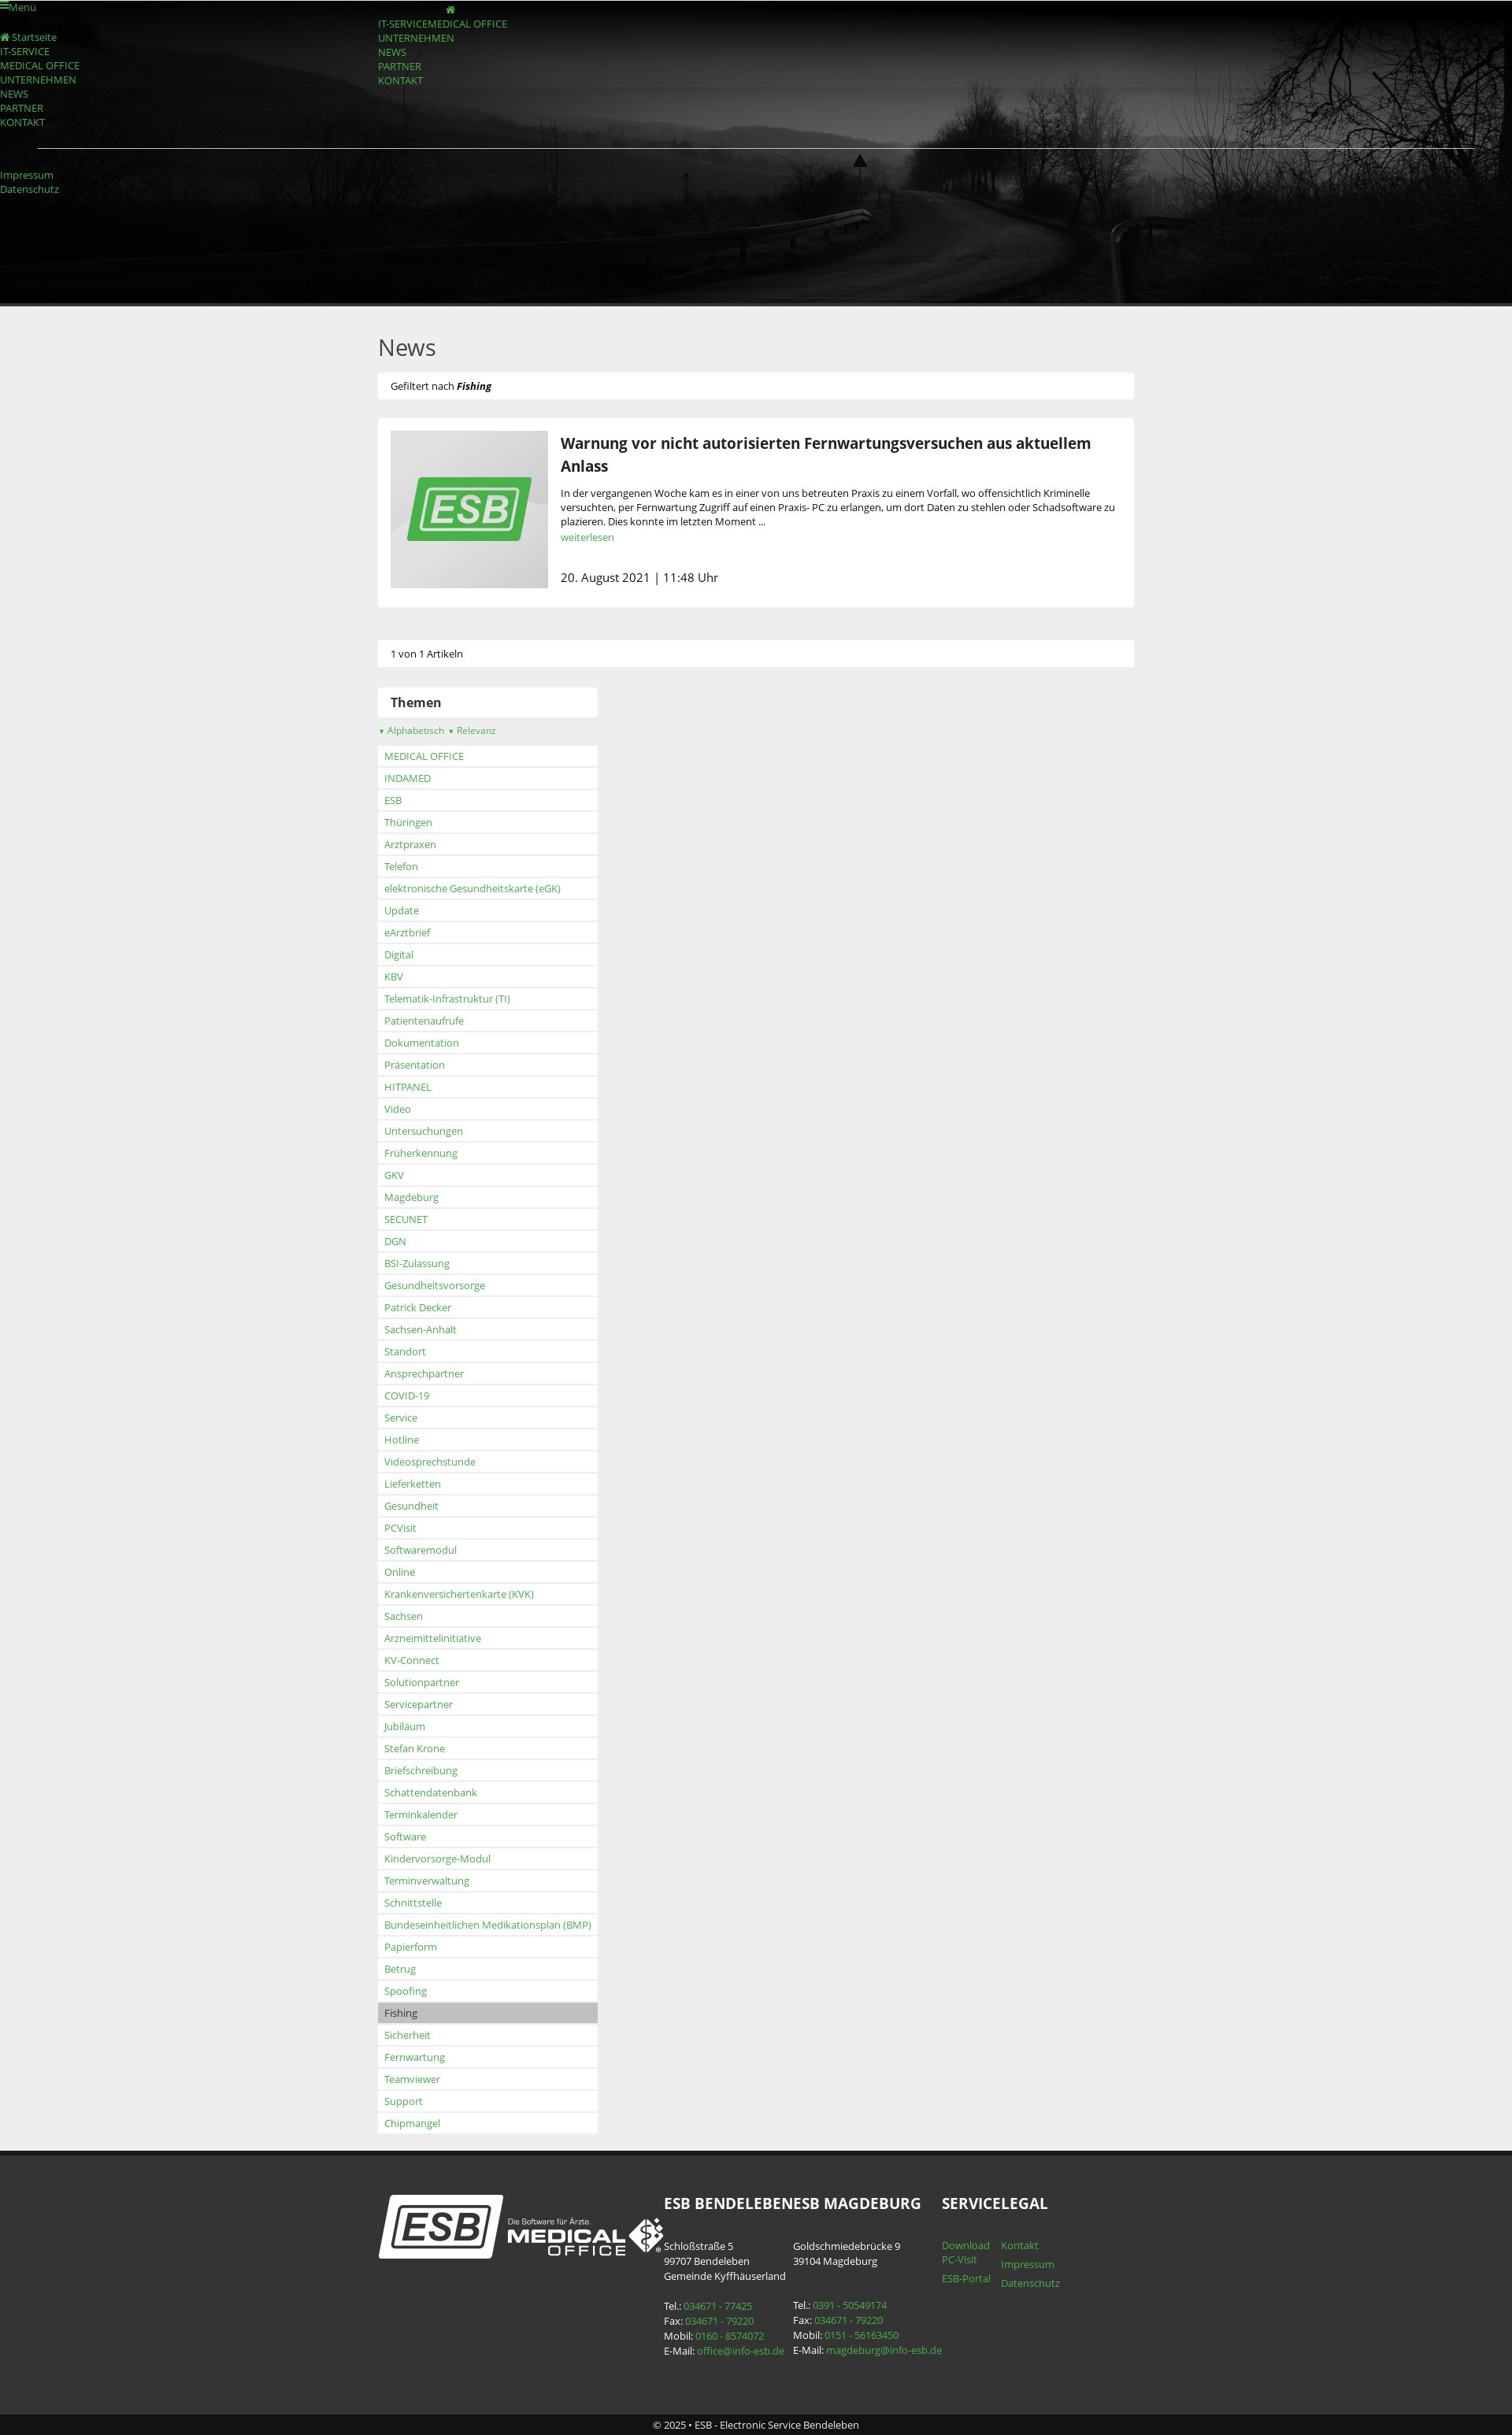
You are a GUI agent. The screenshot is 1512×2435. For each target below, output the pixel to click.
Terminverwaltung (426, 1881)
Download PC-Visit (966, 2252)
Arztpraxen (410, 844)
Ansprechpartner (424, 1373)
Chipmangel (412, 2123)
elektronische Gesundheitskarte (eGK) (472, 888)
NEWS (392, 52)
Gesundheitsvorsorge (434, 1285)
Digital (398, 954)
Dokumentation (421, 1043)
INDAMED (407, 778)
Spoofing (405, 1991)
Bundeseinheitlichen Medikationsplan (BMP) (487, 1925)
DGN (395, 1241)
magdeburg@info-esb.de (884, 2350)
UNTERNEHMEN (416, 38)
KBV (393, 976)
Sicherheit (407, 2035)
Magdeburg (411, 1197)
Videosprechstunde (430, 1462)
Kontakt (1020, 2245)
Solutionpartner (421, 1682)
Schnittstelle (413, 1903)
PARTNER (399, 66)
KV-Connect (411, 1660)
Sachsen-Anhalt (420, 1329)
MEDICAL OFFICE (467, 24)
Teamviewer (412, 2079)
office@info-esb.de (740, 2351)
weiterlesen (587, 537)
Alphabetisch (411, 730)
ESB (393, 800)
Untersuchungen (423, 1131)
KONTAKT (400, 80)
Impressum (27, 175)
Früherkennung (421, 1153)
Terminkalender (421, 1814)
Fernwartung (414, 2057)
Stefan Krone (414, 1748)
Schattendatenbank (430, 1792)
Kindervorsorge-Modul (437, 1858)
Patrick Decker (417, 1307)
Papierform (410, 1947)
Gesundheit (411, 1506)
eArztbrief (407, 932)
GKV (394, 1175)
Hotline (401, 1439)
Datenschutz (29, 189)
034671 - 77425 (718, 2306)
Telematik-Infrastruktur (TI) (447, 998)
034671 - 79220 (719, 2321)
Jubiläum (404, 1726)
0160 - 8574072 (729, 2336)
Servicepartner (418, 1704)
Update (401, 910)
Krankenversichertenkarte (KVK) (459, 1594)
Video (397, 1109)
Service (400, 1417)
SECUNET (406, 1219)
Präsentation (414, 1065)
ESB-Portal (966, 2278)
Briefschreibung (421, 1770)
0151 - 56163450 (862, 2335)
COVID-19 (406, 1395)
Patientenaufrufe (424, 1021)
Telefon (401, 866)
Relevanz (471, 730)
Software (405, 1836)
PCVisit (400, 1528)
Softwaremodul (420, 1550)
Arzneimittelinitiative (432, 1638)
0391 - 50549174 (850, 2305)
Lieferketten (412, 1484)
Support (403, 2101)
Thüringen (408, 822)
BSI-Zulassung (417, 1263)
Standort (405, 1351)
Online (399, 1572)
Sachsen (403, 1616)
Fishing (400, 2013)
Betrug (400, 1969)
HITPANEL (408, 1087)
